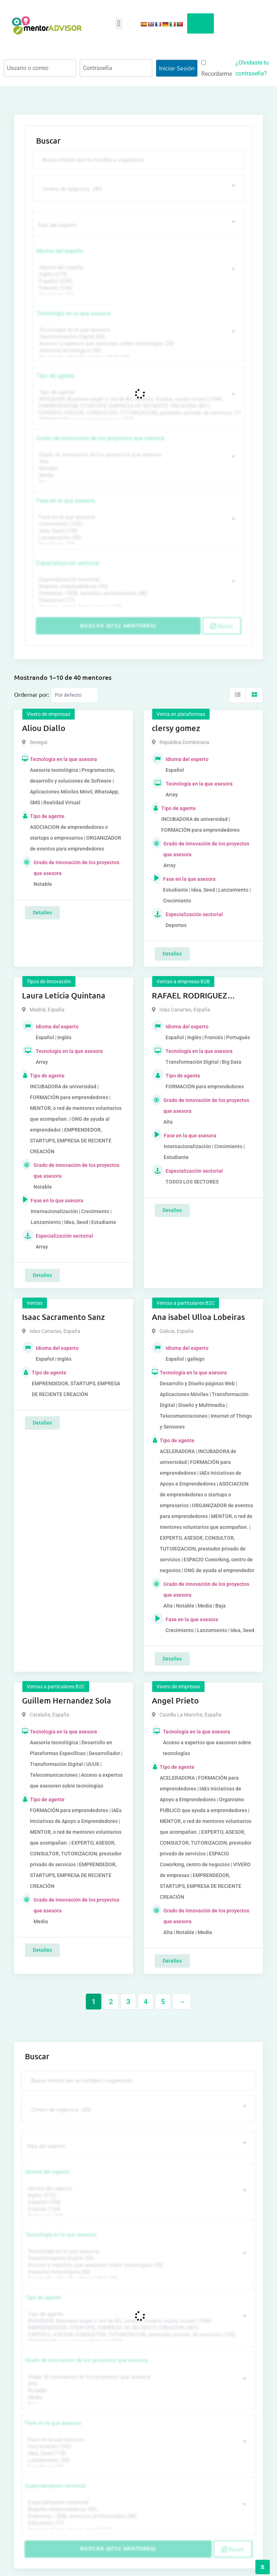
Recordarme (216, 68)
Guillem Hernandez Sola (66, 1696)
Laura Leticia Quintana (63, 991)
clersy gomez (176, 723)
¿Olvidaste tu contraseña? (252, 68)
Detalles (42, 908)
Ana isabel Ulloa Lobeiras (198, 1312)
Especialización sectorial (67, 558)
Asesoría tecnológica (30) (137, 345)
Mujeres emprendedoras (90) (137, 581)
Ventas (35, 1298)
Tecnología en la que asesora (73, 308)
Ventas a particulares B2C (186, 1298)
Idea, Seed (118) (137, 526)
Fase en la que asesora (65, 496)
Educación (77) (137, 595)
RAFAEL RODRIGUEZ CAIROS (189, 991)
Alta (137, 457)
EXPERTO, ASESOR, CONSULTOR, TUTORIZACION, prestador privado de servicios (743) (137, 408)
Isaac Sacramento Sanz (63, 1312)
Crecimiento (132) (137, 519)
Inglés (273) (137, 269)
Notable (137, 463)
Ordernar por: (31, 689)
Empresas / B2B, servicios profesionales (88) (137, 588)
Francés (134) (137, 283)
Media (137, 470)
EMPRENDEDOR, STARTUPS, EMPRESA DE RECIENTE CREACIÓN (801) (137, 401)
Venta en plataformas (181, 709)
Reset (221, 621)
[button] (118, 24)
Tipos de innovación (49, 977)
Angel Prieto (175, 1696)
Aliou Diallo (43, 723)
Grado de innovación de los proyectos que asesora (100, 433)
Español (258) (137, 276)
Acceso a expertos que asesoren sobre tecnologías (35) (137, 339)
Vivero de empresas (48, 709)
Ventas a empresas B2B (183, 977)
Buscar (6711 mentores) (118, 621)
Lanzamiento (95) (137, 533)
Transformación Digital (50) (137, 332)
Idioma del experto (59, 246)
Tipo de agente (55, 371)
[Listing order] (74, 690)
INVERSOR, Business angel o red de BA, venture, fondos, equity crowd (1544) (137, 394)
